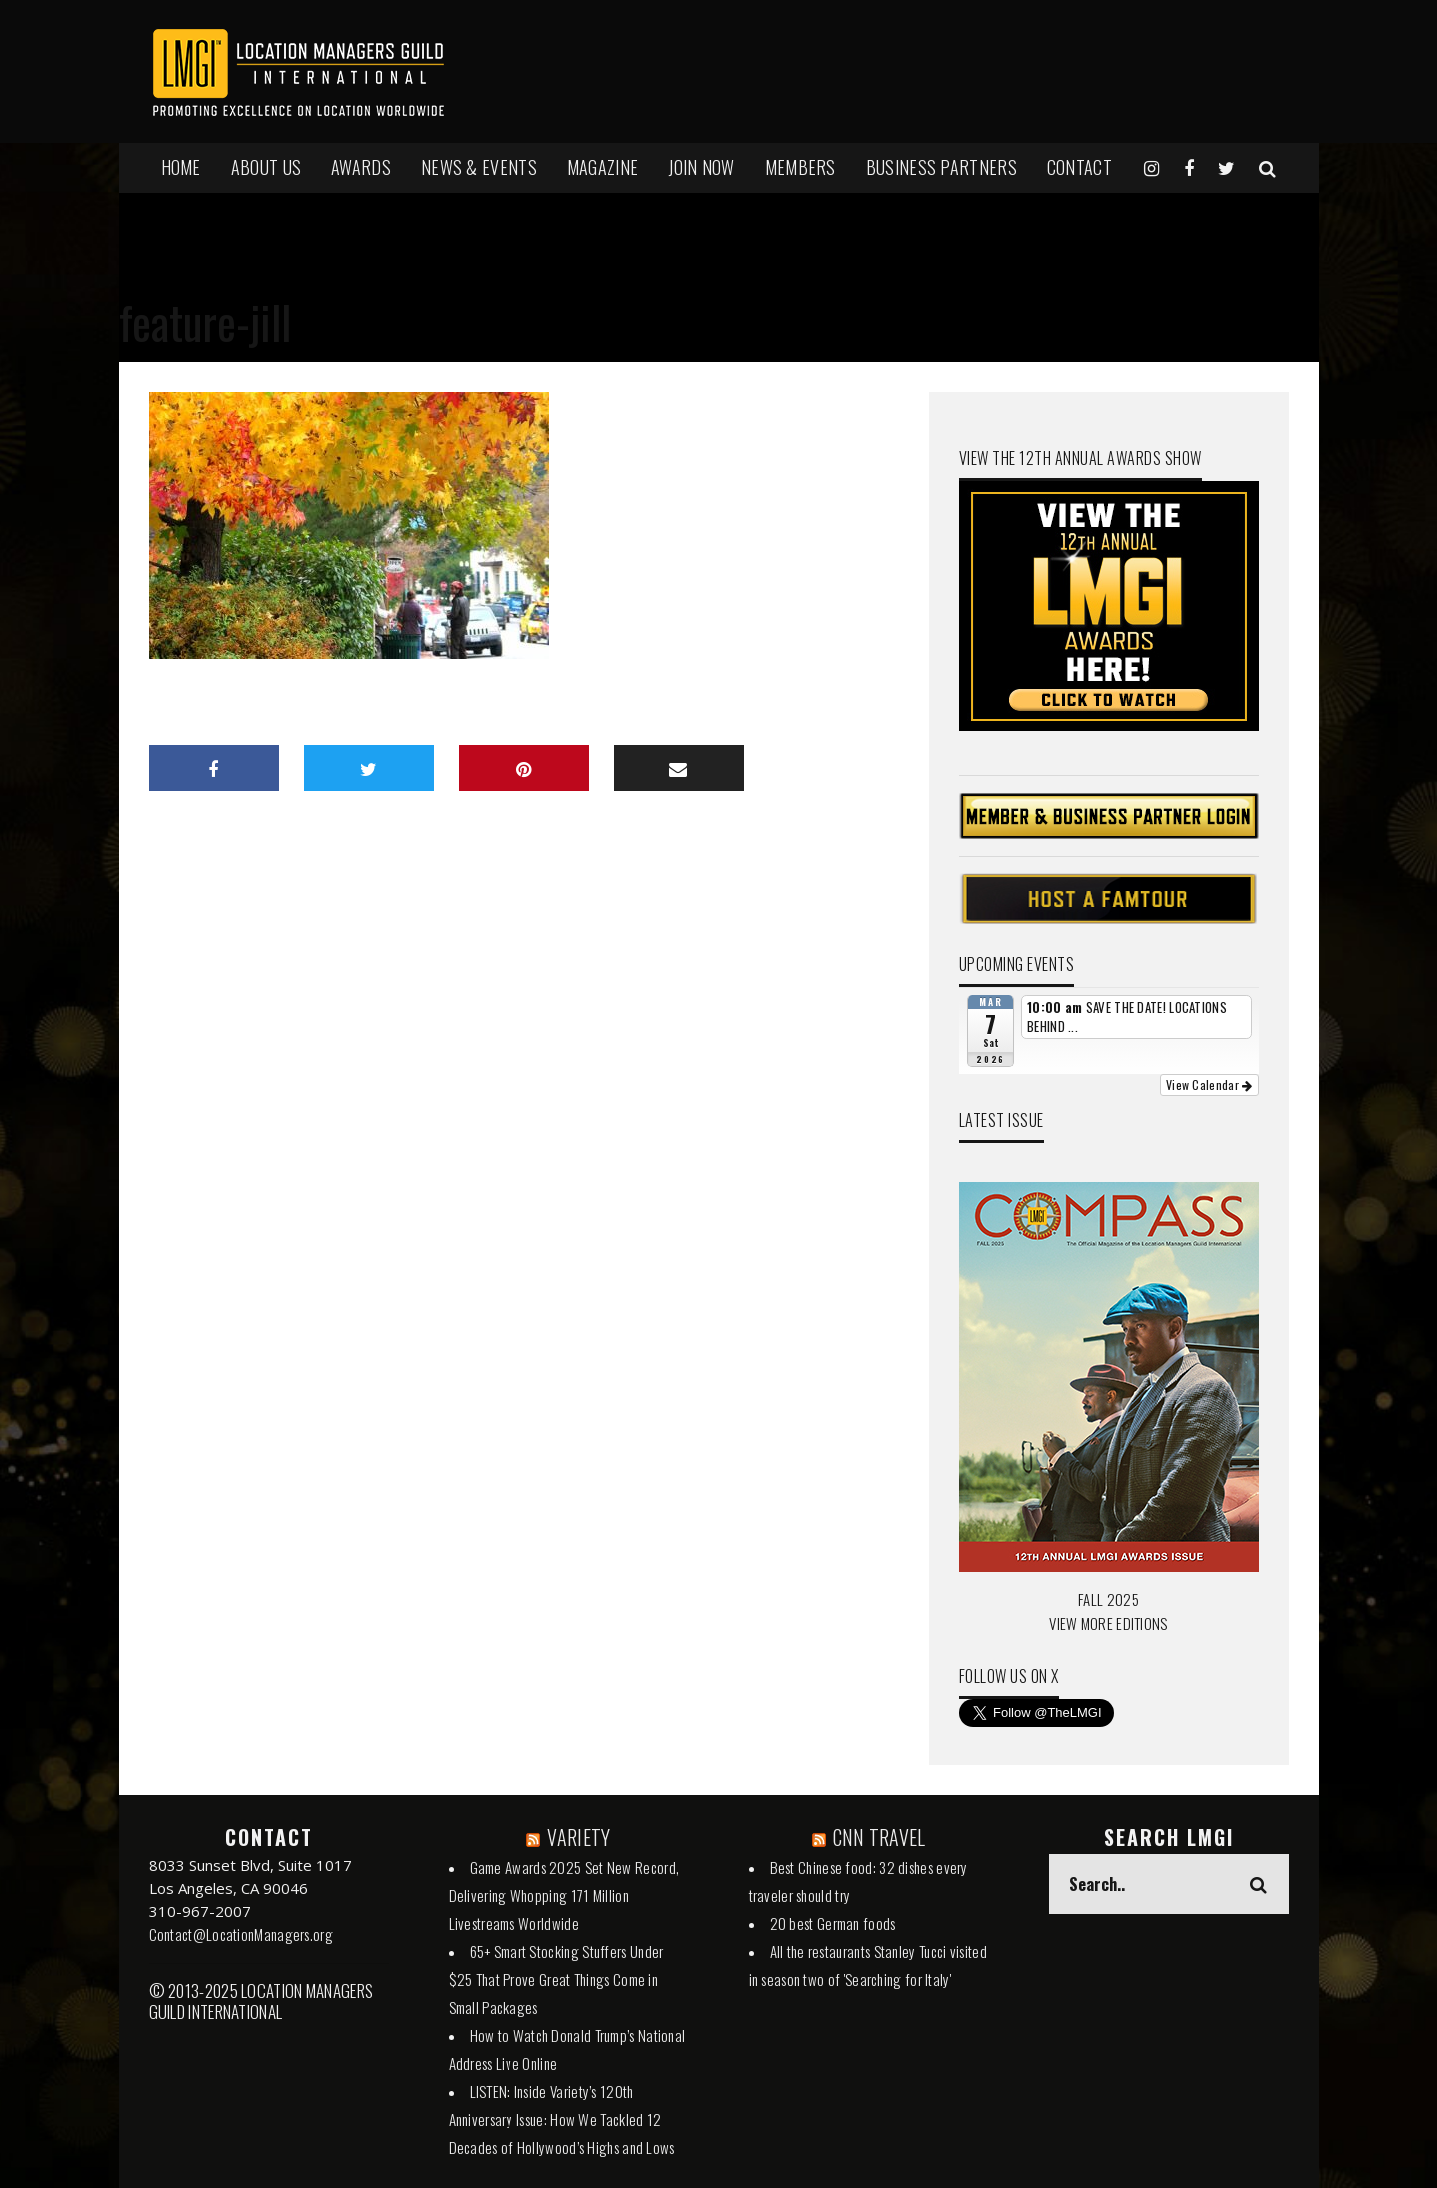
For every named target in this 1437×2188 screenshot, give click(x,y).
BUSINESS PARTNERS (941, 167)
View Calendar (1209, 1084)
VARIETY (578, 1837)
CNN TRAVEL (879, 1837)
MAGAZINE (602, 167)
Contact (1079, 167)
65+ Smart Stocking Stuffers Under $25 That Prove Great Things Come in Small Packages (556, 1979)
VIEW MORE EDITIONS (1108, 1623)
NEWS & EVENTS (479, 167)
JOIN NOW (701, 167)
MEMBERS (800, 167)
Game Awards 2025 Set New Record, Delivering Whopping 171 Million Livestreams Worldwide (564, 1895)
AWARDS (361, 167)
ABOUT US (266, 167)
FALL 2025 (1108, 1599)
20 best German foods (833, 1923)
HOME (181, 167)
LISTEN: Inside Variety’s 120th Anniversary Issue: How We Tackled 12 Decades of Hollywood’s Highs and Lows (562, 2119)
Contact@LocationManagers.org (241, 1934)
